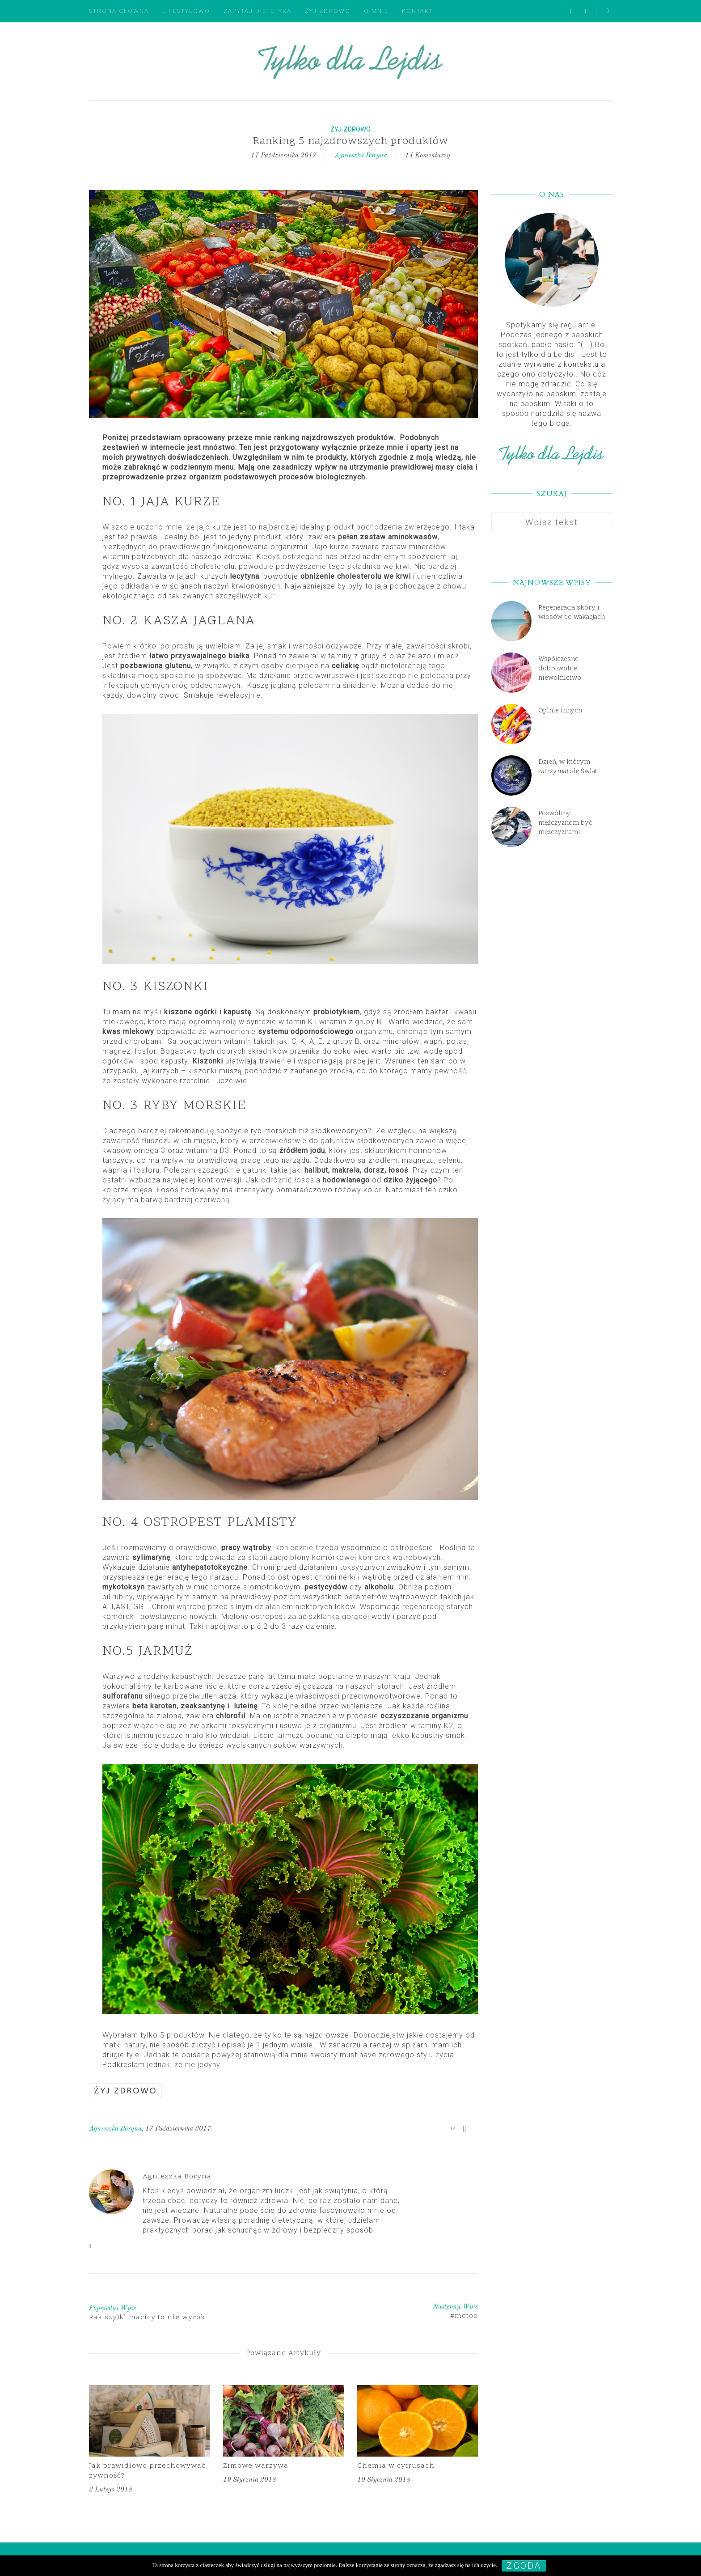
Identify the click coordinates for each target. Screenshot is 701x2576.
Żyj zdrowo (327, 11)
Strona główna (119, 11)
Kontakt (417, 11)
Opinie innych (560, 711)
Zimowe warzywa (255, 2466)
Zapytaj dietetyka (257, 11)
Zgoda (524, 2565)
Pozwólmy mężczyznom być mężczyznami (565, 823)
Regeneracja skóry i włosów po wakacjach (571, 612)
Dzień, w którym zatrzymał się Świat (567, 767)
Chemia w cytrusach (396, 2466)
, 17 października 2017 (176, 2129)
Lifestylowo (186, 11)
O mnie (376, 11)
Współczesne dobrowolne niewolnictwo (559, 669)
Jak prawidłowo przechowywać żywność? (147, 2471)
